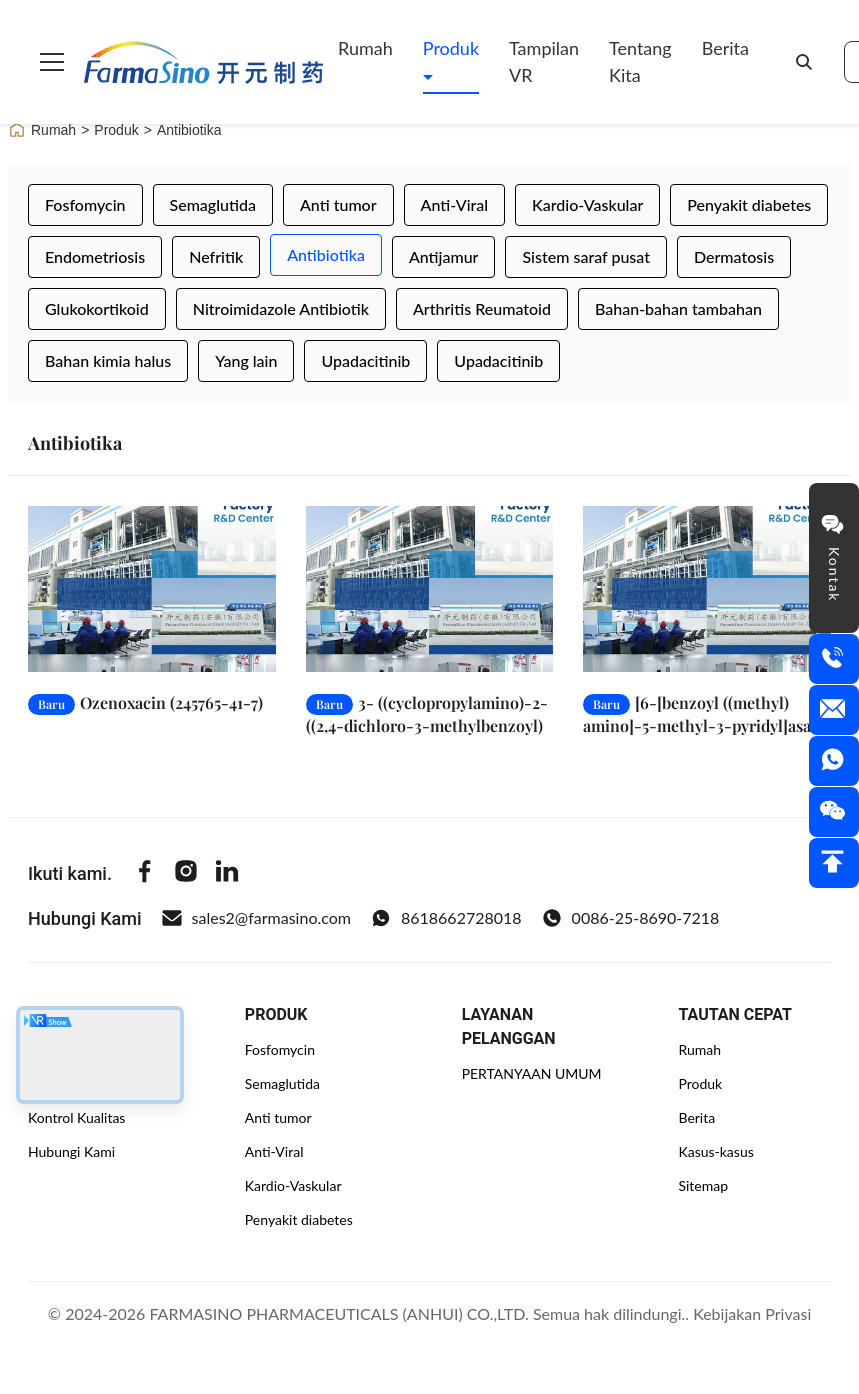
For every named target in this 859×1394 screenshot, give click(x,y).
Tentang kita (640, 61)
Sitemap (703, 1185)
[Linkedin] (227, 874)
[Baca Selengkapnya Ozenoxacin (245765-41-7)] (152, 588)
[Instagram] (186, 874)
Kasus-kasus (715, 1151)
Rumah (365, 48)
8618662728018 (446, 918)
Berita (725, 48)
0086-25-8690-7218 (631, 918)
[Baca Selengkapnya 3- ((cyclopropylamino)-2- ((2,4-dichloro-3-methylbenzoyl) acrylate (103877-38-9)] (430, 588)
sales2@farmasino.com (256, 918)
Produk (451, 48)
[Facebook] (145, 874)
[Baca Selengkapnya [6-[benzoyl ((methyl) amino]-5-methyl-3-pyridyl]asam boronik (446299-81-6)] (707, 588)
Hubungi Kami (71, 1151)
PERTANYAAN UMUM (532, 1073)
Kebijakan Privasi (752, 1313)
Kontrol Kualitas (76, 1117)
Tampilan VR (544, 61)
